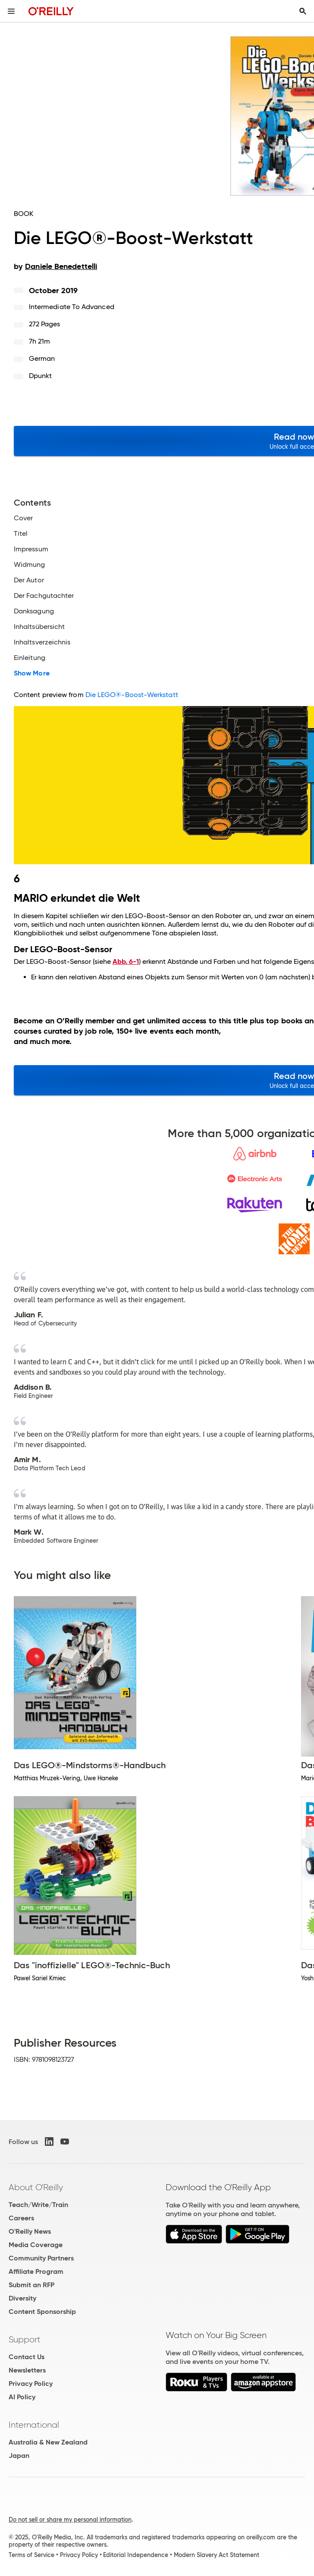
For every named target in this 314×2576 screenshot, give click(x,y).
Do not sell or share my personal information (70, 2519)
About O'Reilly (36, 2187)
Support (25, 2339)
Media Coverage (36, 2244)
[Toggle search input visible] (302, 11)
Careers (21, 2218)
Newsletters (27, 2370)
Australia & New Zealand (48, 2442)
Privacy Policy (31, 2383)
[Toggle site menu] (11, 11)
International (34, 2425)
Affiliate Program (36, 2271)
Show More (32, 673)
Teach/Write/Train (38, 2204)
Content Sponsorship (42, 2311)
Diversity (22, 2298)
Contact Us (26, 2356)
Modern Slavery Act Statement (216, 2555)
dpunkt (40, 376)
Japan (19, 2455)
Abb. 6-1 (126, 961)
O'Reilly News (30, 2231)
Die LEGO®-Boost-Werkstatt (131, 695)
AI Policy (22, 2396)
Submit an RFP (31, 2284)
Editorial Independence (135, 2555)
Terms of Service (31, 2555)
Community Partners (41, 2258)
